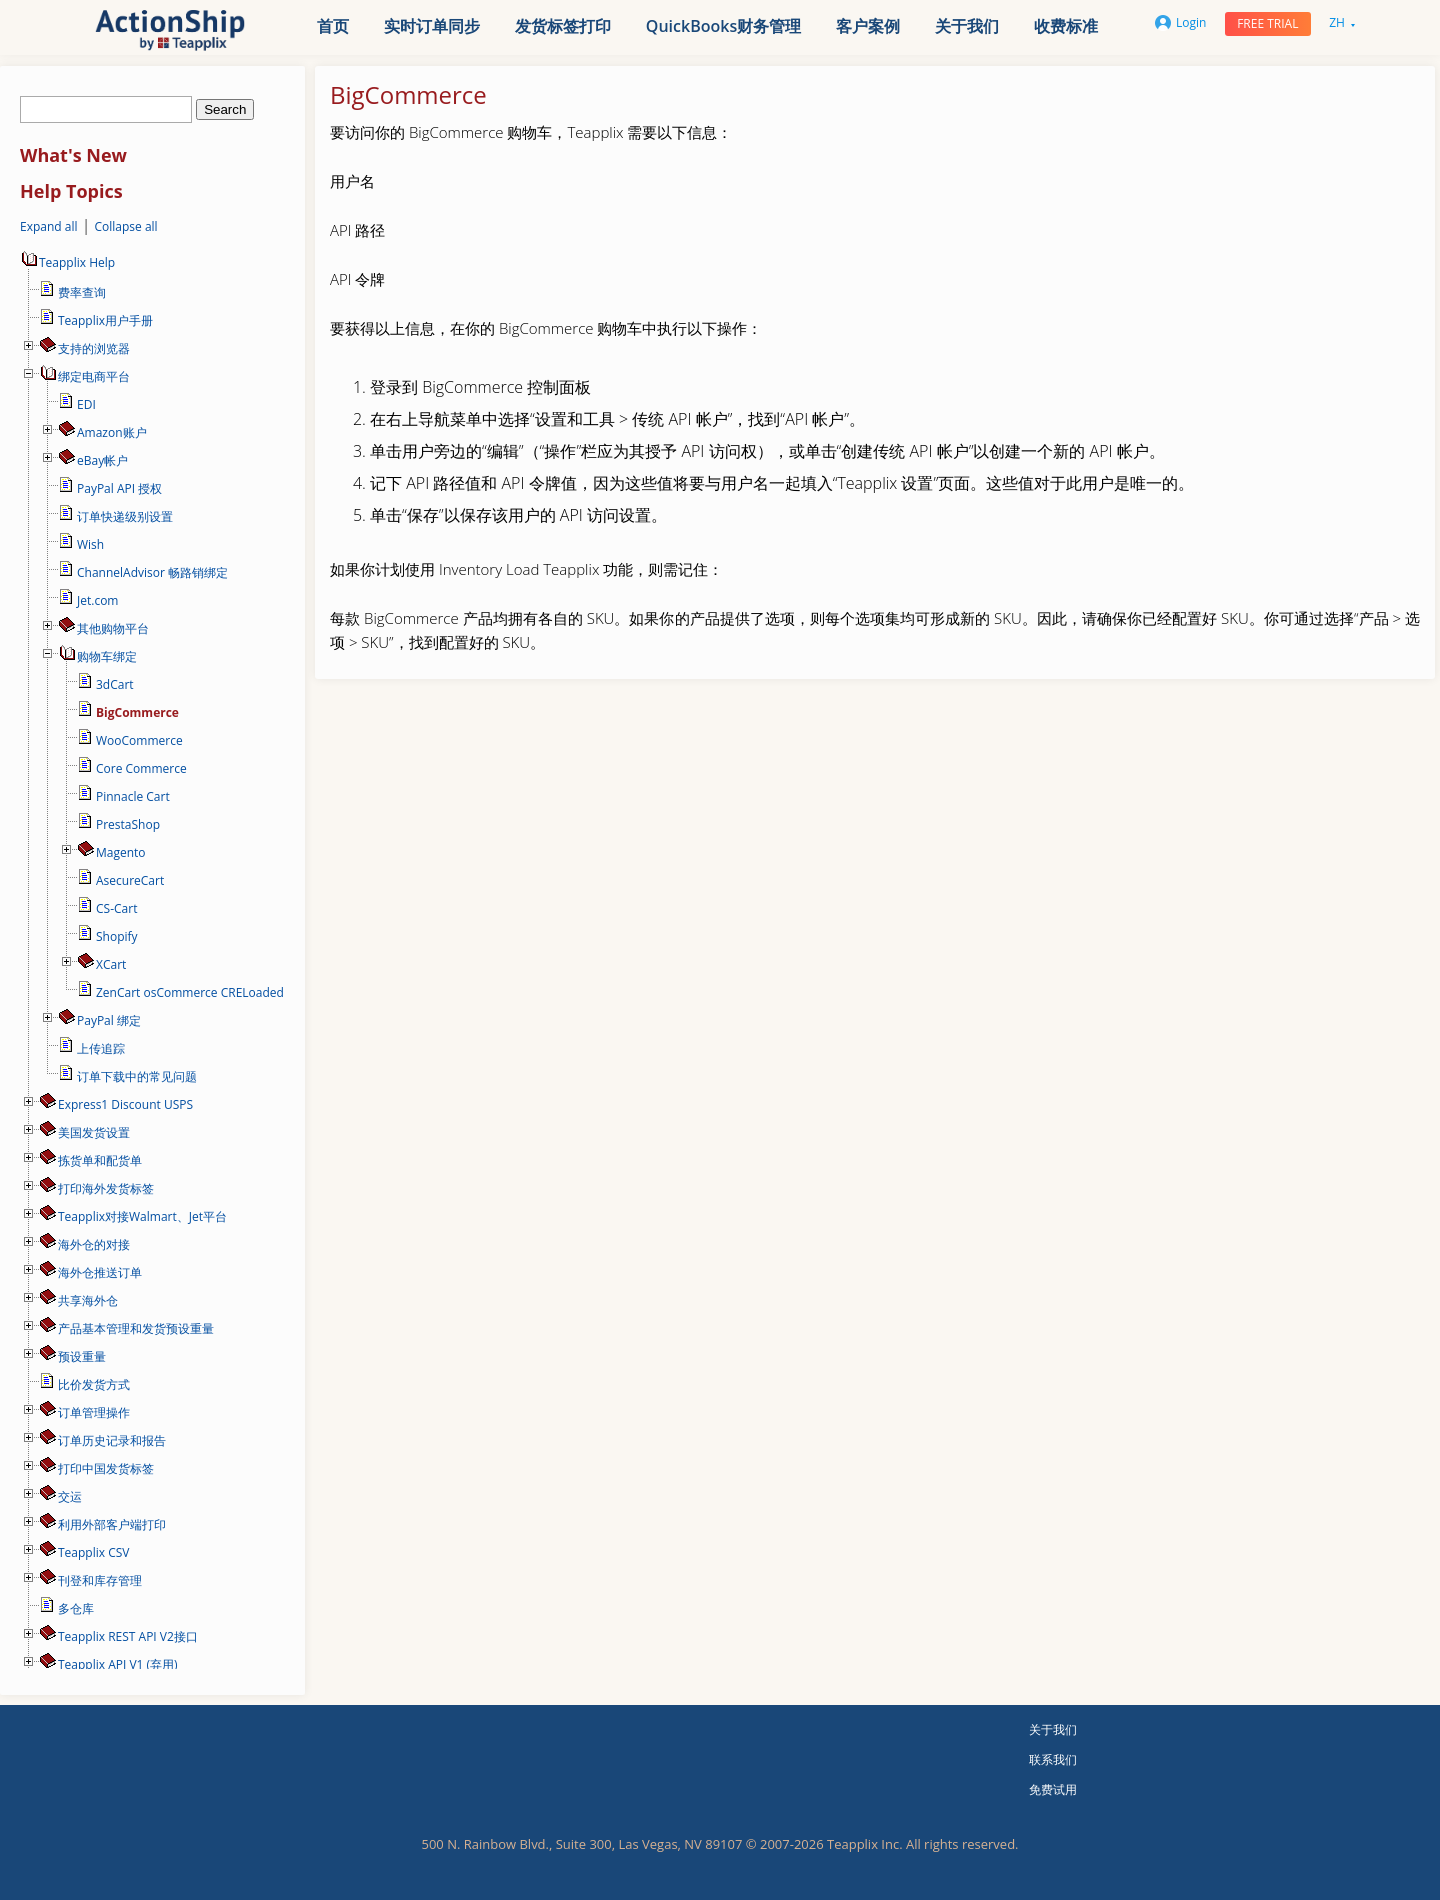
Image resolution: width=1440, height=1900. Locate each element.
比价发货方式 (94, 1384)
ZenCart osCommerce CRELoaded (190, 992)
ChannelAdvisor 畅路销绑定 (152, 572)
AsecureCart (130, 880)
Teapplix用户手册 (105, 320)
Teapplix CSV (93, 1552)
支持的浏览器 (94, 348)
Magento (121, 852)
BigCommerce (137, 712)
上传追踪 (101, 1048)
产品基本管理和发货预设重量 (136, 1328)
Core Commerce (141, 768)
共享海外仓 (88, 1300)
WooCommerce (139, 740)
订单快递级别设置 (125, 516)
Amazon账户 (112, 432)
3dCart (115, 684)
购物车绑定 (107, 656)
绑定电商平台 (94, 376)
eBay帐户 (102, 460)
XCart (111, 964)
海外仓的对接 (94, 1244)
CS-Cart (116, 908)
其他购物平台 (113, 628)
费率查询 (82, 292)
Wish (90, 544)
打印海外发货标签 (106, 1188)
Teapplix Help (67, 262)
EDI (86, 404)
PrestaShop (128, 824)
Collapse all (125, 226)
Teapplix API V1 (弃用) (118, 1664)
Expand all (49, 226)
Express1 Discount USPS (125, 1104)
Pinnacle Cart (133, 796)
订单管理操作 (94, 1412)
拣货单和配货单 (100, 1160)
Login (1180, 22)
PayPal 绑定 (109, 1020)
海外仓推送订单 (100, 1272)
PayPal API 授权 (119, 488)
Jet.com (97, 600)
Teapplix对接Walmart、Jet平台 (142, 1216)
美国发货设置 (94, 1132)
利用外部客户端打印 (112, 1524)
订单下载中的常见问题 (137, 1076)
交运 (70, 1496)
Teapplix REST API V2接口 (128, 1636)
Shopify (117, 936)
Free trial (1267, 23)
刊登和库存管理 (100, 1580)
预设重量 (82, 1356)
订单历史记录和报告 (112, 1440)
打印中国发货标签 (106, 1468)
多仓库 (76, 1608)
